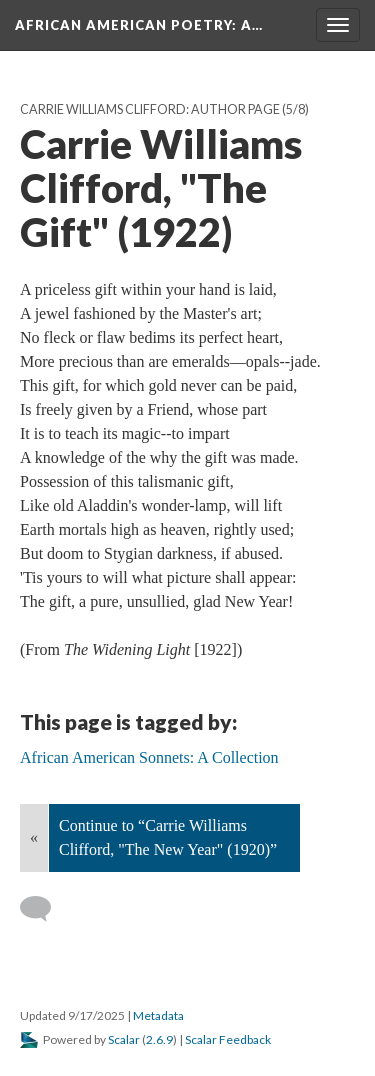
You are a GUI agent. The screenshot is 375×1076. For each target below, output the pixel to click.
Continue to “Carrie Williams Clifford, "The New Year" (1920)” (168, 837)
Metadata (158, 1015)
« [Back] (34, 837)
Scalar (124, 1039)
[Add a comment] (44, 909)
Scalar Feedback (228, 1039)
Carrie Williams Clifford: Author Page (150, 109)
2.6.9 (159, 1039)
